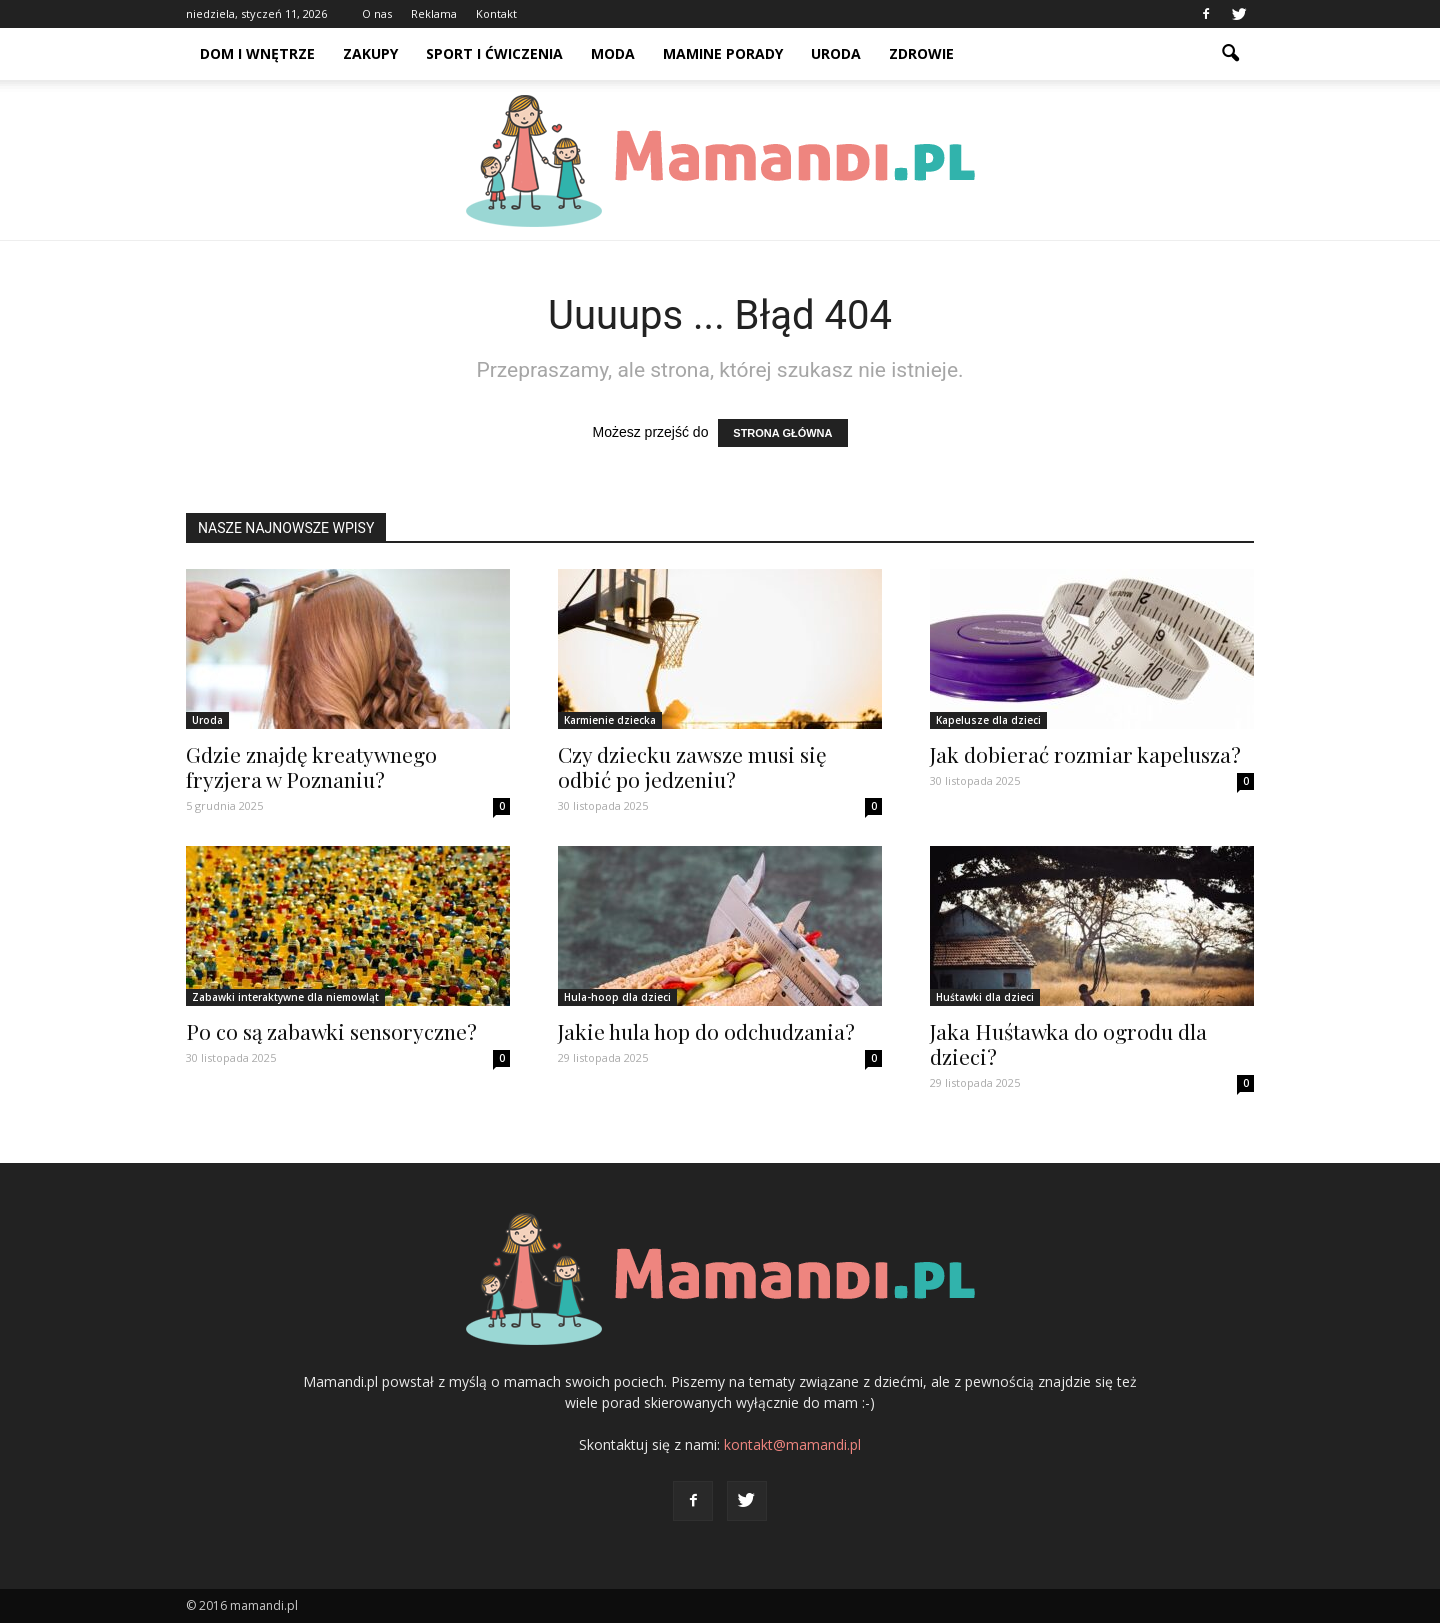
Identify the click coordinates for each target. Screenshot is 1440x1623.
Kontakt (496, 13)
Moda (613, 53)
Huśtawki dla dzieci (985, 997)
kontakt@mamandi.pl (792, 1444)
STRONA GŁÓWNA (782, 433)
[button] (1230, 54)
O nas (377, 13)
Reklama (434, 13)
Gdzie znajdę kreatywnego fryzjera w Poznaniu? (311, 766)
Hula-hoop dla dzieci (617, 997)
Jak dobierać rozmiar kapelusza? (1085, 754)
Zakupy (370, 53)
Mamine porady (723, 53)
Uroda (836, 53)
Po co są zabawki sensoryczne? (331, 1031)
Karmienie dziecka (610, 720)
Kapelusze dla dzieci (988, 720)
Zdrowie (921, 53)
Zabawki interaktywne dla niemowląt (285, 997)
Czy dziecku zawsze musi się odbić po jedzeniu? (692, 766)
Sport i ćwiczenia (494, 53)
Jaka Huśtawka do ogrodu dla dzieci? (1068, 1043)
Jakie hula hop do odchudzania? (706, 1031)
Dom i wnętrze (257, 53)
